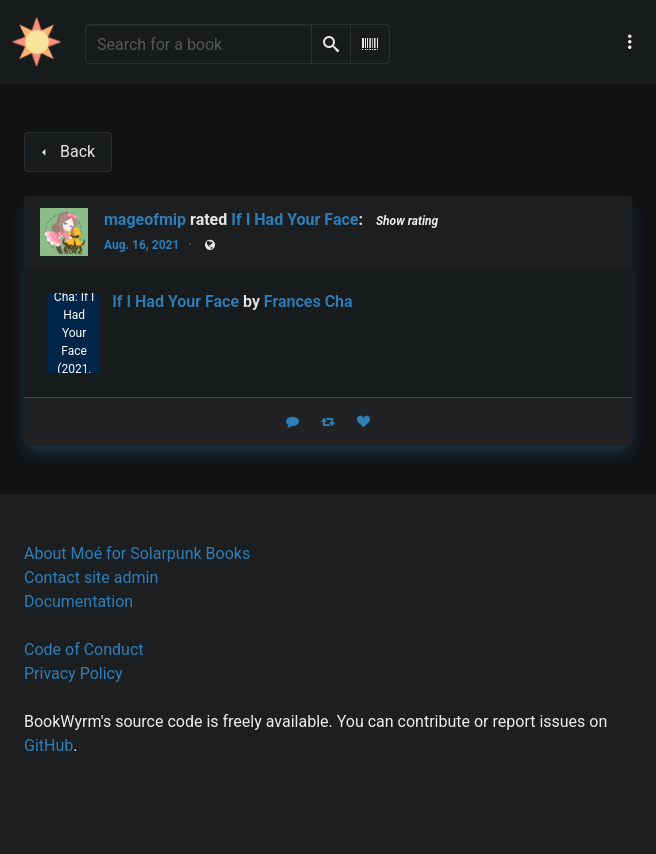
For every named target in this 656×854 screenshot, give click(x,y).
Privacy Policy (73, 673)
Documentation (78, 601)
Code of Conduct (84, 649)
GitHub (48, 745)
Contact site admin (91, 577)
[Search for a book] (198, 44)
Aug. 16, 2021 (141, 245)
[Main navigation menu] (630, 42)
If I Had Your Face (294, 219)
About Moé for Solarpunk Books (137, 553)
